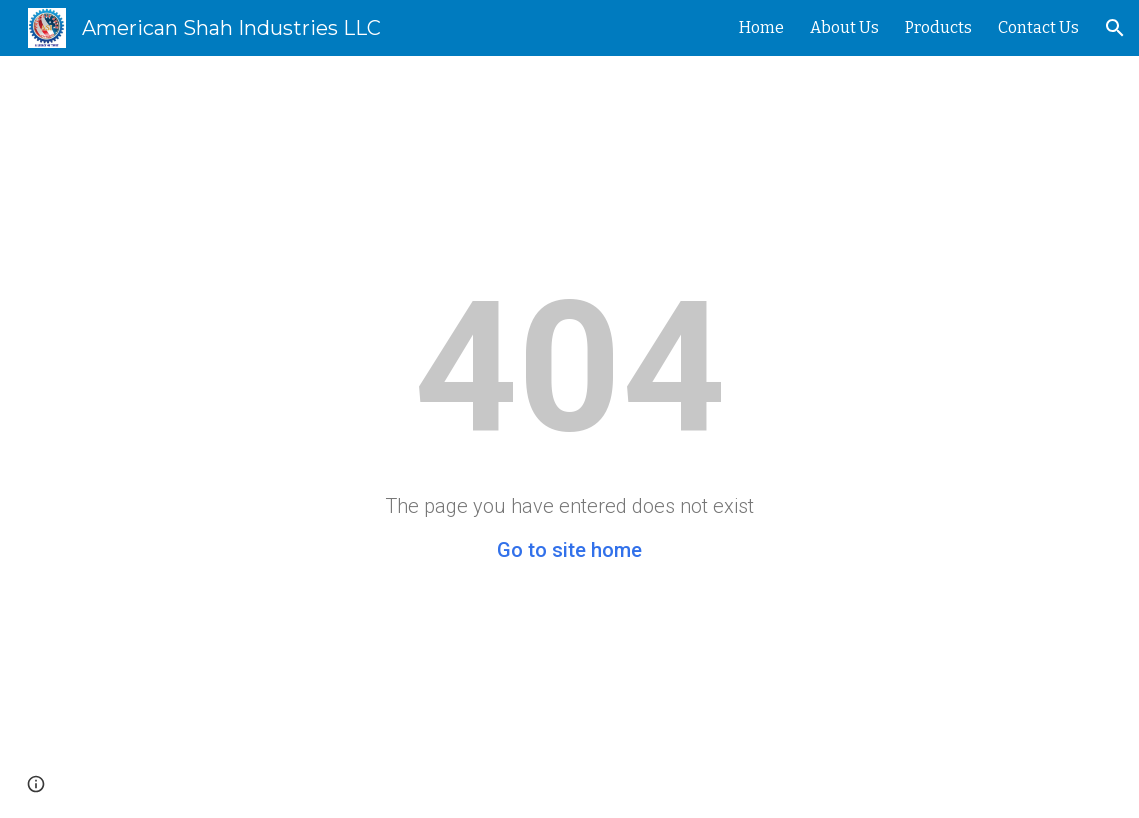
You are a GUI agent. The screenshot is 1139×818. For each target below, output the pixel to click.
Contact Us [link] (1038, 27)
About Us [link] (844, 27)
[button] (1115, 28)
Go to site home (569, 550)
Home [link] (761, 27)
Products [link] (938, 27)
